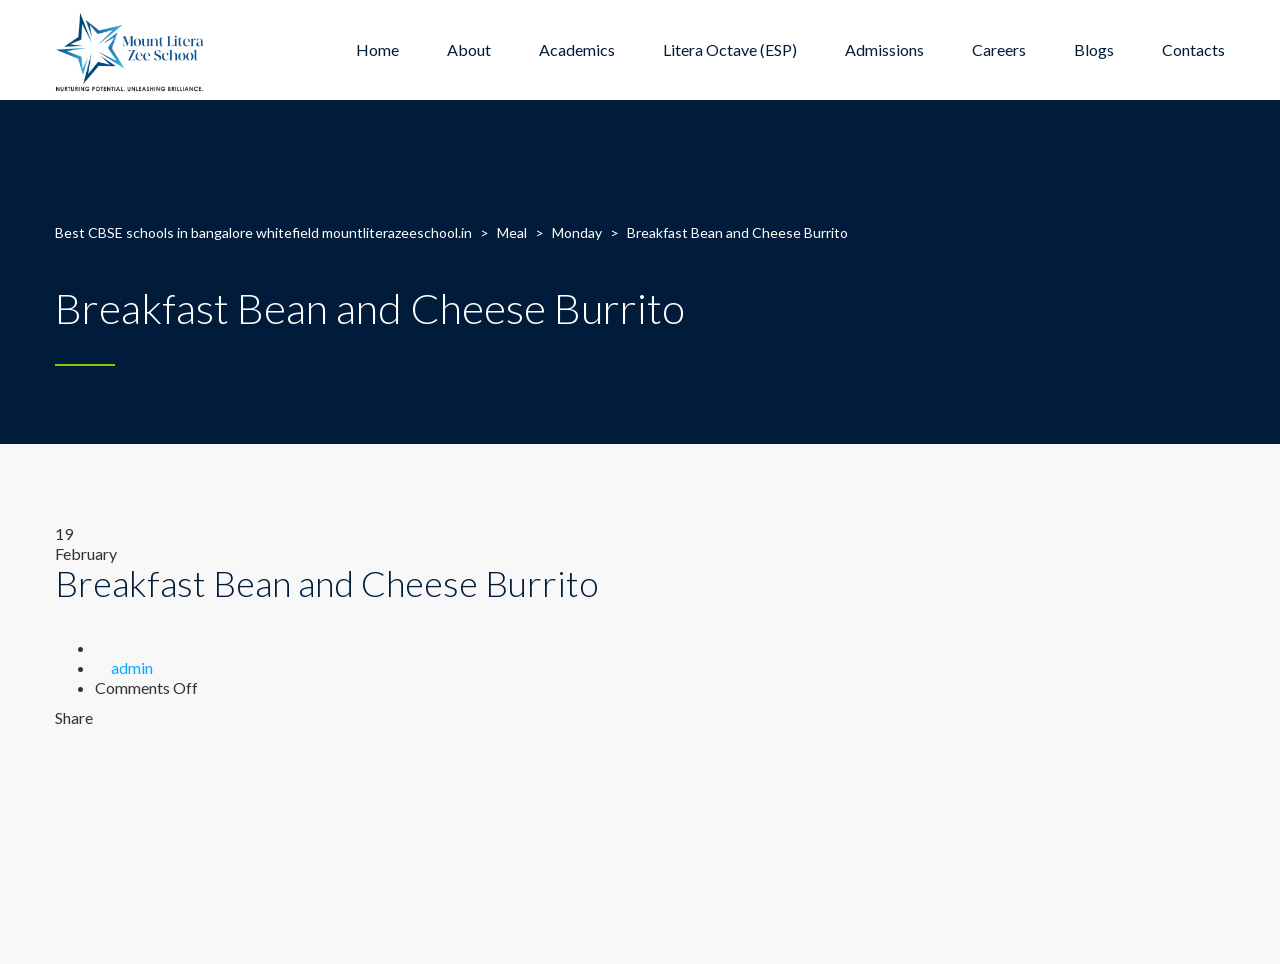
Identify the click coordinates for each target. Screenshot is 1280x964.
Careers (999, 49)
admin (132, 667)
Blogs (1094, 49)
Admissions (884, 49)
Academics (577, 49)
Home (377, 49)
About (469, 49)
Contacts (1193, 49)
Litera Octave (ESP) (730, 49)
